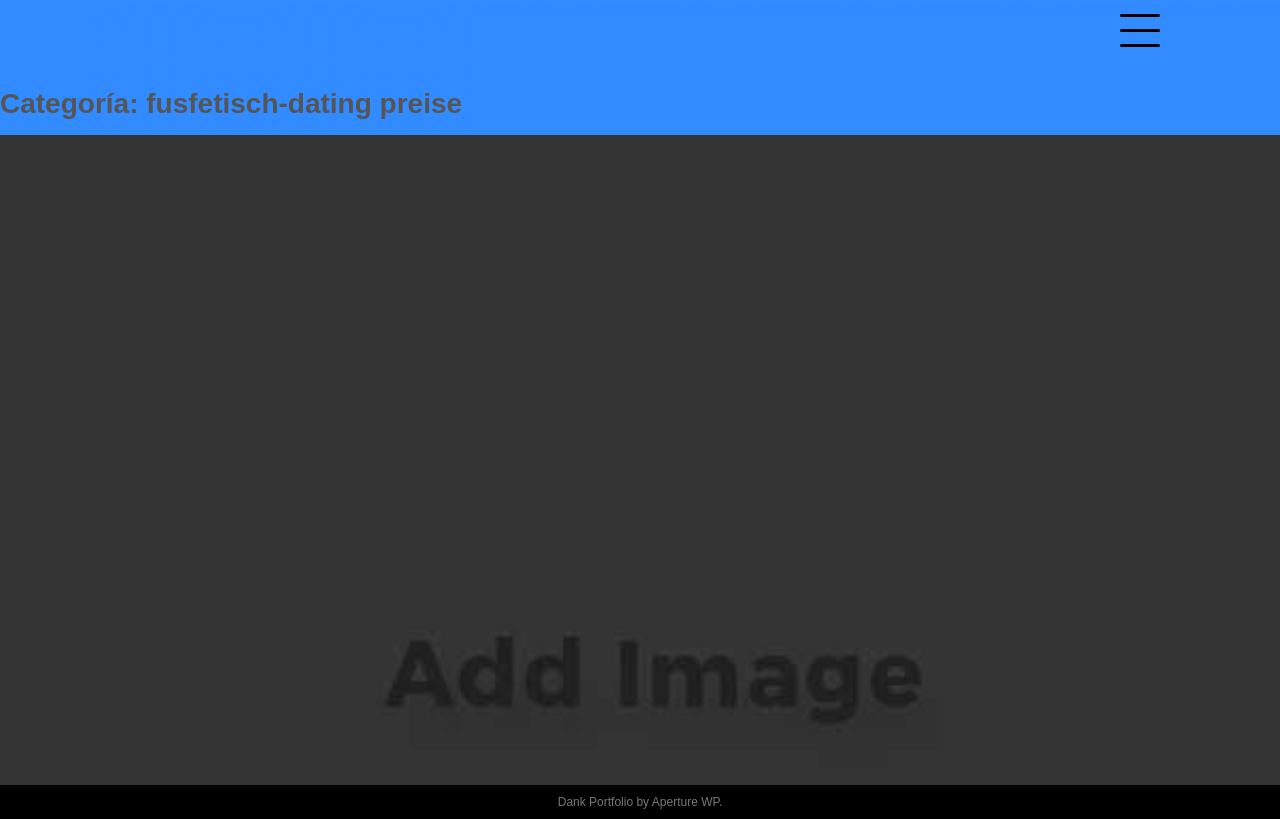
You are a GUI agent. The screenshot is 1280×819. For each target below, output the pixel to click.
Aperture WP (685, 802)
